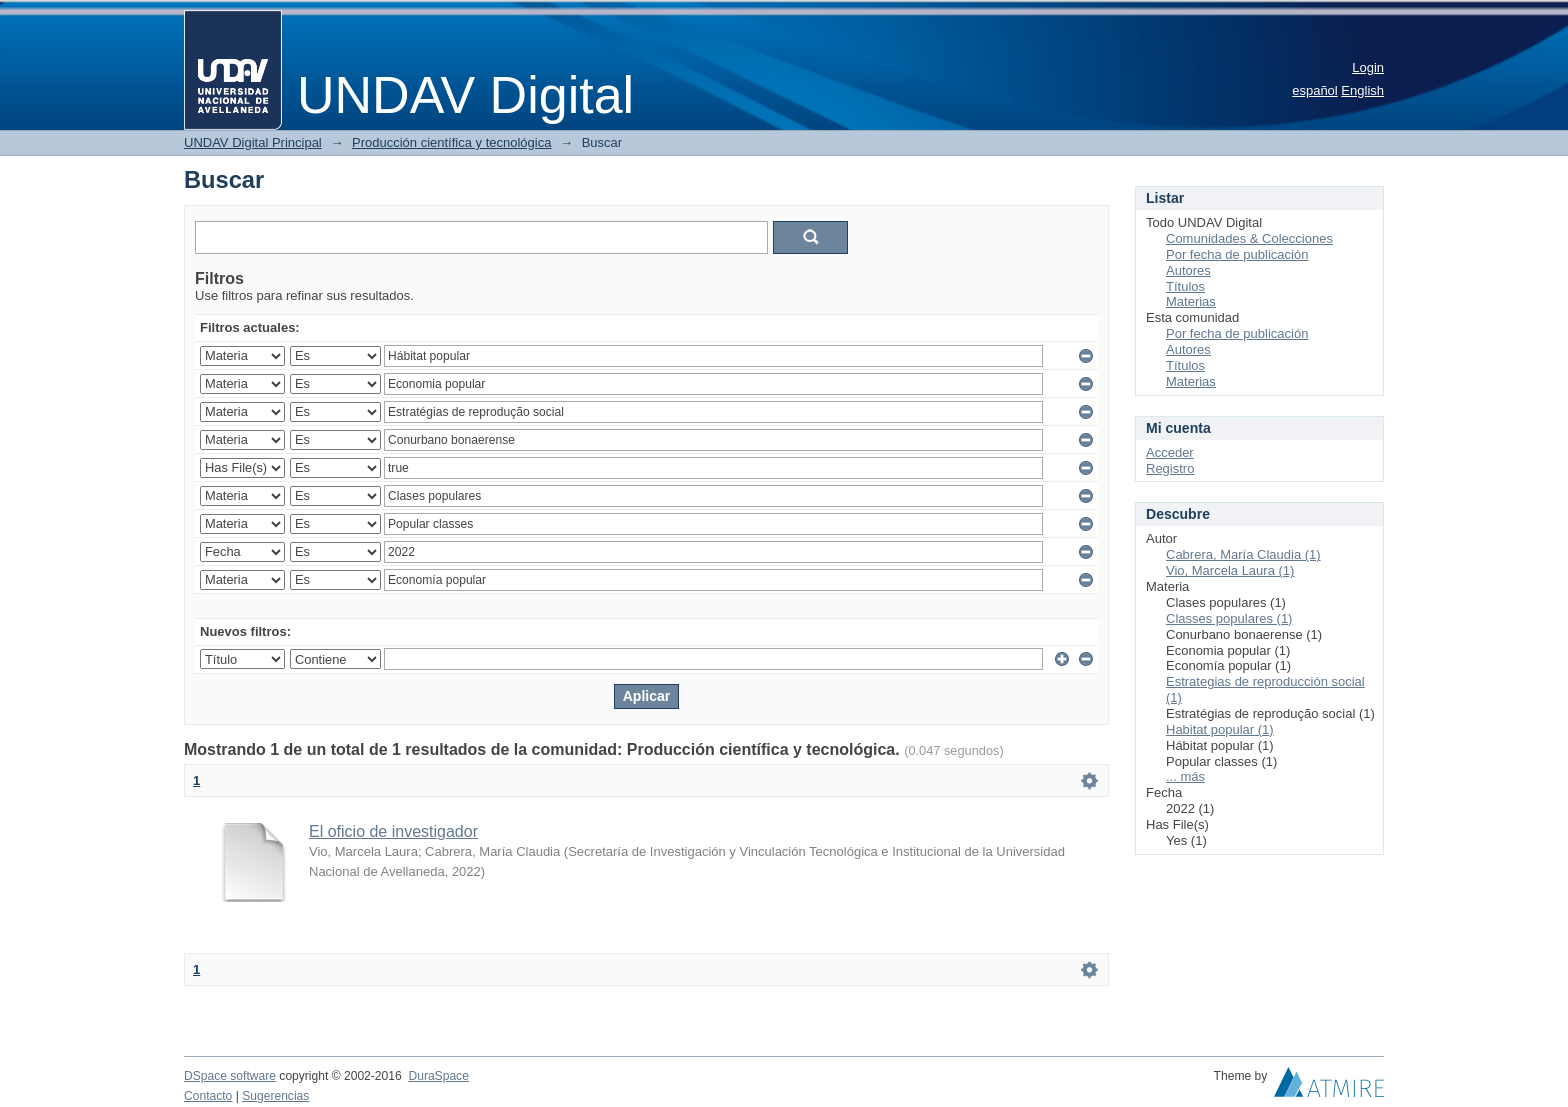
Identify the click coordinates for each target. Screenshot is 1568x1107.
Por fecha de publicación (1237, 254)
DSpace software (230, 1076)
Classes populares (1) (1229, 618)
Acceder (1170, 452)
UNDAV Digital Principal (253, 142)
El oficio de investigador (393, 831)
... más (1185, 776)
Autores (1188, 270)
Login (1368, 67)
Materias (1191, 301)
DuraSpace (438, 1076)
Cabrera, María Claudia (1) (1243, 554)
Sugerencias (275, 1096)
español (1315, 90)
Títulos (1185, 286)
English (1362, 90)
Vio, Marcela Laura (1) (1230, 570)
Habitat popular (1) (1220, 729)
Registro (1170, 468)
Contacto (208, 1096)
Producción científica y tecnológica (451, 142)
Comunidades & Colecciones (1249, 238)
